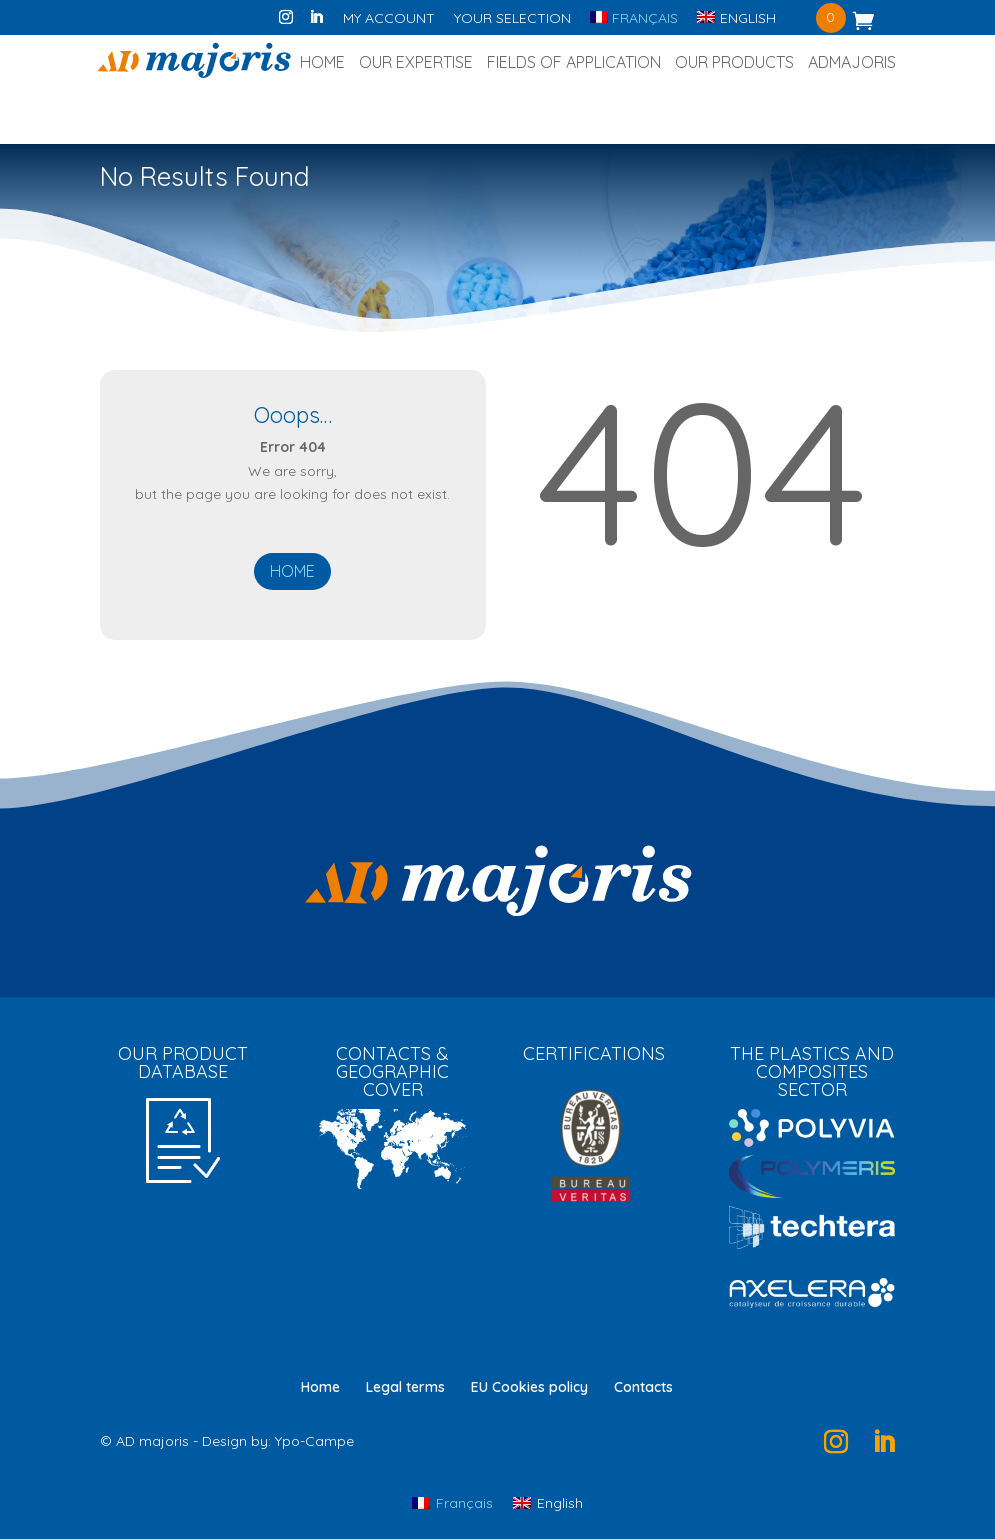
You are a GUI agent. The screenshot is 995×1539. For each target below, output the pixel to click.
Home (322, 63)
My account (389, 19)
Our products (734, 63)
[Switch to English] (548, 1503)
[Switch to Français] (634, 23)
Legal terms (405, 1387)
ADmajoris (852, 63)
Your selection (512, 19)
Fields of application (574, 63)
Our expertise (416, 63)
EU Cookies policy (529, 1387)
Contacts (643, 1387)
